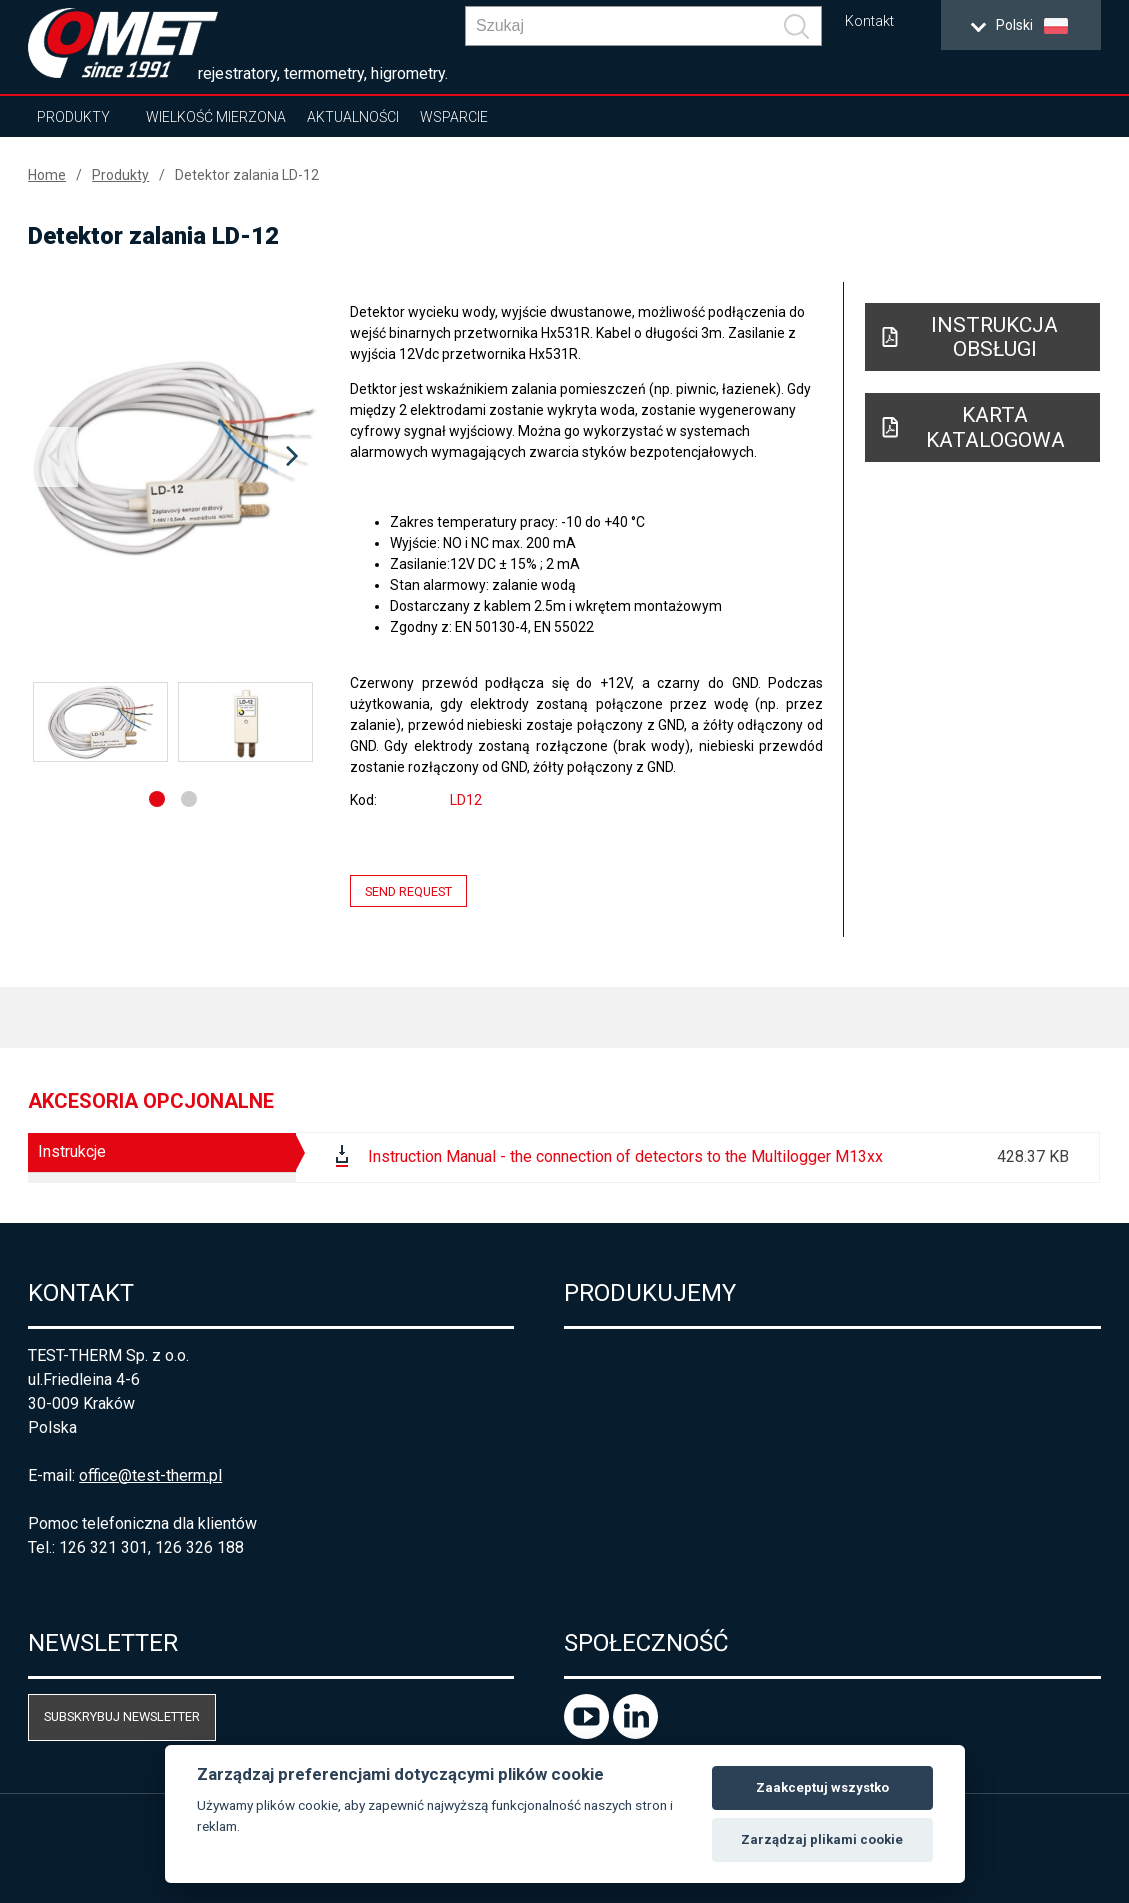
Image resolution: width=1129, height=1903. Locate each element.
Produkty (73, 117)
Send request (408, 890)
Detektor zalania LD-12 (247, 175)
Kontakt (869, 21)
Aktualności (353, 117)
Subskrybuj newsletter (122, 1716)
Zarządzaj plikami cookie (822, 1839)
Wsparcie (454, 117)
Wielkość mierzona (216, 117)
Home (47, 175)
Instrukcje (72, 1151)
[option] (173, 457)
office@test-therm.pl (150, 1475)
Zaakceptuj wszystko (822, 1787)
